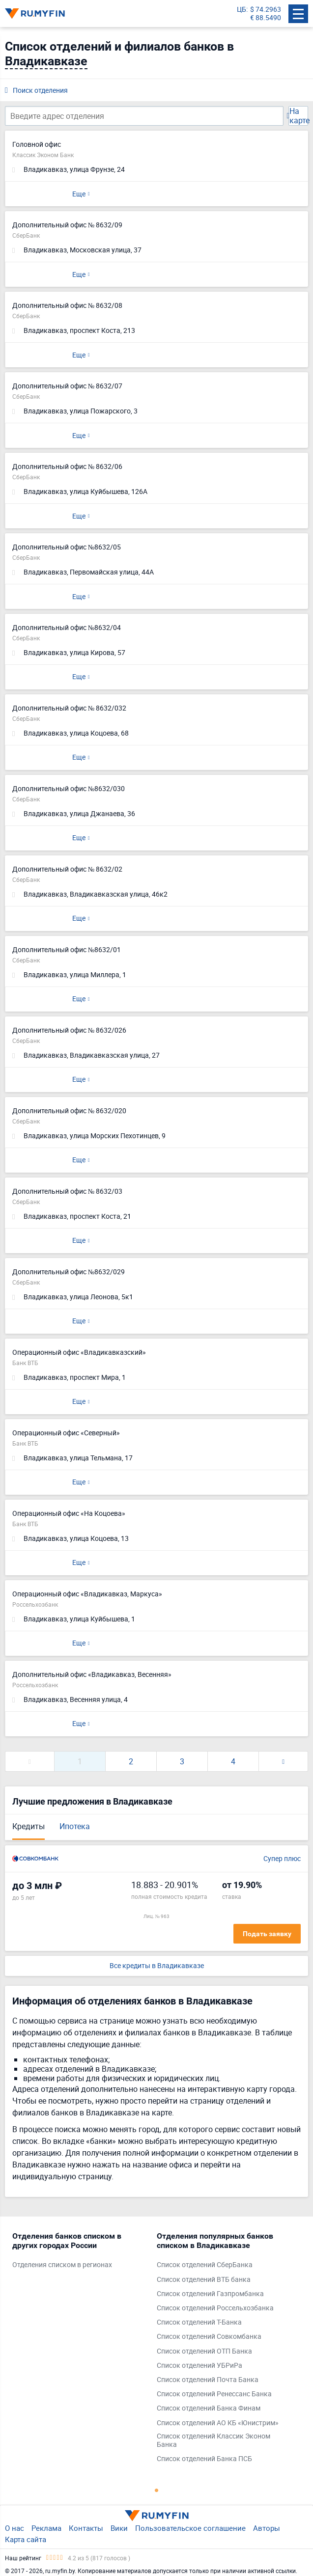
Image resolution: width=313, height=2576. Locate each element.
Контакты (86, 2527)
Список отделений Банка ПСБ (204, 2459)
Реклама (46, 2527)
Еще (78, 193)
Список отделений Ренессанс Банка (214, 2394)
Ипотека (74, 1826)
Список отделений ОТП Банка (204, 2351)
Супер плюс (282, 1859)
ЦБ (241, 9)
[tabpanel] (79, 2253)
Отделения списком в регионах (62, 2265)
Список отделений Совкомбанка (209, 2336)
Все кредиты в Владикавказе (157, 1966)
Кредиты (28, 1826)
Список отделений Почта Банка (207, 2380)
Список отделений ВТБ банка (204, 2279)
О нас (14, 2527)
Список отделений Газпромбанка (210, 2294)
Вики (119, 2527)
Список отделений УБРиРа (199, 2365)
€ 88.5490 (265, 18)
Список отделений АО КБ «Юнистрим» (218, 2423)
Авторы (266, 2527)
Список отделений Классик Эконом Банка (213, 2440)
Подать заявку (267, 1934)
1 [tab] (157, 2490)
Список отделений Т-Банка (199, 2322)
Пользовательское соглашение (190, 2527)
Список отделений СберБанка (205, 2265)
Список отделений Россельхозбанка (215, 2308)
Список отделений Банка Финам (208, 2408)
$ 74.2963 (265, 9)
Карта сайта (25, 2539)
